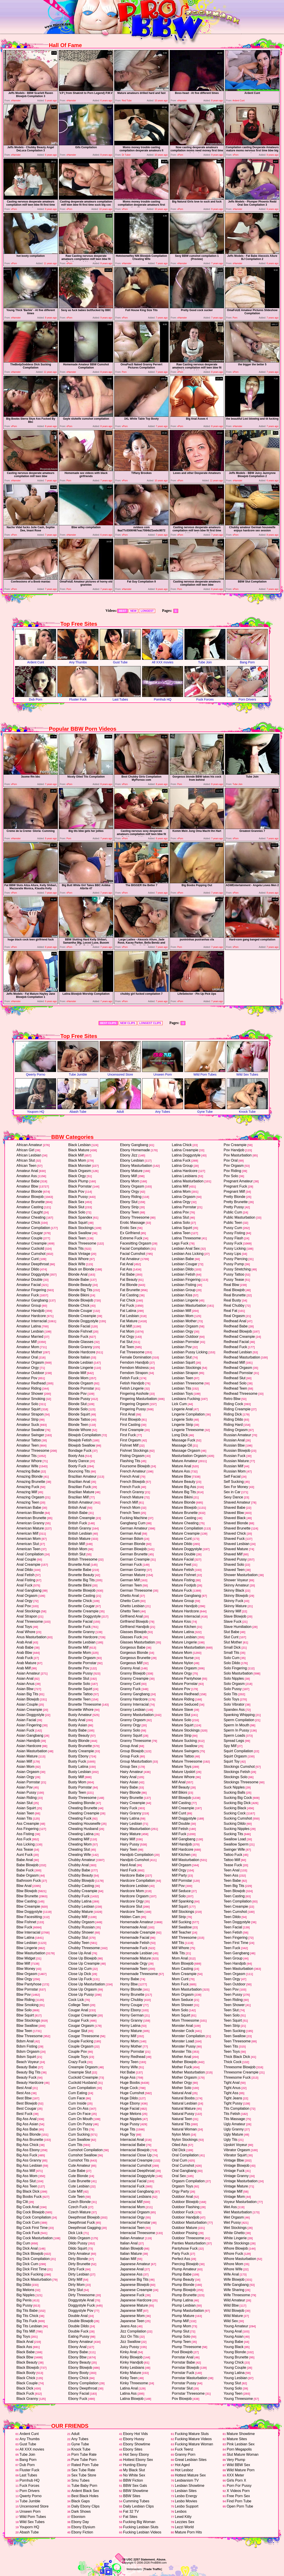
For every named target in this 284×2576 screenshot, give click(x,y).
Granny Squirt (131, 1735)
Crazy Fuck (77, 2062)
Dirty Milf (75, 2279)
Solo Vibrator (234, 1704)
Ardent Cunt (35, 661)
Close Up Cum (80, 1969)
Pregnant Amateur (238, 1181)
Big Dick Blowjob (29, 2253)
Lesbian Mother (184, 1321)
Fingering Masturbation (138, 1399)
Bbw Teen (24, 2031)
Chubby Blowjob (81, 1880)
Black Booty (25, 2373)
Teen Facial (233, 1927)
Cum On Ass (78, 2108)
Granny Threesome (135, 1741)
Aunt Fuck (24, 1855)
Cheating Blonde (81, 1803)
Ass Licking (25, 1844)
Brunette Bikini (79, 1585)
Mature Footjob (184, 1585)
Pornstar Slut (182, 2388)
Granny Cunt (130, 1684)
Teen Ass (231, 1875)
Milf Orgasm (181, 1865)
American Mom (28, 1539)
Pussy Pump (234, 1264)
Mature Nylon (182, 1663)
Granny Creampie (134, 1678)
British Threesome (83, 1559)
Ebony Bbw (77, 2357)
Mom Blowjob (182, 1963)
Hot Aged (182, 2465)
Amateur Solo (27, 1404)
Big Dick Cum (27, 2264)
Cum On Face (79, 2114)
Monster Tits (181, 2051)
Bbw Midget (25, 1958)
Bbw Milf (23, 1963)
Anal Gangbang (28, 1590)
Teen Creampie (236, 1906)
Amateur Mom (27, 1347)
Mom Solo (180, 2010)
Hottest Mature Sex (190, 2475)
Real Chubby (234, 1305)
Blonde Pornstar (81, 1388)
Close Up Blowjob (82, 1958)
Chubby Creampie (82, 1891)
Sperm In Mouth (236, 1725)
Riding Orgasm (236, 1430)
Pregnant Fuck (235, 1186)
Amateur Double (29, 1279)
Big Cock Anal (27, 2207)
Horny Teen (129, 2062)
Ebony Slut (128, 1202)
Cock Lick (76, 2000)
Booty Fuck (77, 1466)
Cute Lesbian (78, 2186)
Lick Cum (179, 1404)
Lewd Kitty (183, 2517)
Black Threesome (82, 1243)
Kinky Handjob (131, 2362)
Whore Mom (233, 2264)
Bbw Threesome (29, 2036)
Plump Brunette (184, 2295)
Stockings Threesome (241, 1782)
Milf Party (179, 1875)
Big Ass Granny (28, 2160)
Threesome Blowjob (239, 2067)
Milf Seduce (181, 1891)
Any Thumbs (77, 661)
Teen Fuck (232, 1948)
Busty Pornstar (80, 1787)
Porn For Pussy (239, 2485)
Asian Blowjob (27, 1699)
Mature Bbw (181, 1476)
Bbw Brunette (27, 1896)
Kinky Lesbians (132, 2367)
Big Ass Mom (26, 2176)
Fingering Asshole (134, 1393)
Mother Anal (181, 2057)
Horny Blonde (131, 1989)
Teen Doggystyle (237, 1922)
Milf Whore (180, 1948)
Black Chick (25, 2378)
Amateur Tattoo (28, 1440)
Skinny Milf (232, 1611)
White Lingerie (235, 2238)
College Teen (78, 2005)
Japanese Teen (132, 2321)
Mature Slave (182, 1709)
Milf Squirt (180, 1906)
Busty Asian (77, 1725)
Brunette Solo (79, 1684)
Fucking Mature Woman (194, 2444)
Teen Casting (234, 1896)
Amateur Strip (27, 1419)
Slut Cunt (231, 1637)
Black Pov (76, 1191)
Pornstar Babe (183, 2362)
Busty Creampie (81, 1751)
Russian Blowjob (237, 1450)
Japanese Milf (131, 2310)
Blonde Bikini (78, 1295)
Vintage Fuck (234, 2171)
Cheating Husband (83, 1829)
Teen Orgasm (234, 1974)
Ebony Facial (78, 2393)
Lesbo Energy (186, 2496)
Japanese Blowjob (134, 2285)
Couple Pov (77, 2051)
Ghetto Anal (129, 1595)
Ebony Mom (129, 1181)
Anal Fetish (25, 1575)
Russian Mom (235, 1471)
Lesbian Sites (186, 2491)
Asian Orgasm (27, 1772)
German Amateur (134, 1528)
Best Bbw (24, 2098)
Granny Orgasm (133, 1720)
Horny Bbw (129, 1984)
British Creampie (81, 1518)
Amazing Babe (28, 1471)
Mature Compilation (187, 1528)
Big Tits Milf (25, 2331)
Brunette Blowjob (81, 1590)
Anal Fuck (24, 1585)
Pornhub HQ (162, 698)
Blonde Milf (77, 1373)
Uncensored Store (120, 1073)
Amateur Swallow (30, 1430)
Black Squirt (77, 1222)
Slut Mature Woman (243, 2454)
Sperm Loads (234, 1735)
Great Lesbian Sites (191, 2460)
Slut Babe (231, 1632)
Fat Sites (130, 2517)
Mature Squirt (182, 1725)
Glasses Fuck (131, 1637)
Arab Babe (25, 1647)
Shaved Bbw (234, 1513)
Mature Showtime (241, 2434)
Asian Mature (27, 1756)
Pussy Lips (232, 1254)
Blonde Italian (79, 1357)
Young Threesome (238, 2399)
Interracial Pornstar (135, 2222)
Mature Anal (181, 1466)
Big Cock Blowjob (30, 2212)
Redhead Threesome (240, 1393)
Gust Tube (120, 661)
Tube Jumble (77, 1073)
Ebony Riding (130, 1197)
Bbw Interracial (28, 1932)
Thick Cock (232, 2062)
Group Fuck (129, 1756)
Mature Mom (182, 1652)
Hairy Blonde (130, 1792)
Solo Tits (230, 1694)
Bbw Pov (23, 1994)
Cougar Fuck (78, 2020)
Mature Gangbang (186, 1595)
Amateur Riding (28, 1388)
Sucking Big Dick (237, 1803)
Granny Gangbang (135, 1694)
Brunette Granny (81, 1632)
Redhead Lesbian (238, 1352)
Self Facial (232, 1476)
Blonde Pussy (79, 1399)
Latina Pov (180, 1212)
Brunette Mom (79, 1652)
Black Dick (24, 2388)
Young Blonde (235, 2352)
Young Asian (233, 2336)
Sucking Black (235, 1808)
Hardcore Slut (131, 1906)
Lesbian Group (183, 1290)
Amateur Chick (28, 1222)
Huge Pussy (129, 2124)
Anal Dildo (24, 1570)
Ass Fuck (23, 1839)
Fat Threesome (132, 1352)
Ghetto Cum (129, 1601)
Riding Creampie (237, 1409)
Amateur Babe (27, 1181)
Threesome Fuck (237, 2077)
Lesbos (181, 2511)
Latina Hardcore (185, 1171)
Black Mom (77, 1160)
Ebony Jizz (128, 1155)
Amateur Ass (26, 1176)
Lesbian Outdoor (185, 1336)
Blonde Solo (78, 1409)
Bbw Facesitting (29, 1917)
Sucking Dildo (235, 1823)
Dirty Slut (75, 2290)
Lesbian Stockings (186, 1368)
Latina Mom (181, 1191)
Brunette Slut (78, 1678)
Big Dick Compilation (33, 2259)
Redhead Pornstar (238, 1373)
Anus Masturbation (31, 1637)
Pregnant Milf (234, 1191)
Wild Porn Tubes (204, 1073)
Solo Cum (231, 1658)
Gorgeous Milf (131, 1663)
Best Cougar (26, 2108)
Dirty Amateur (79, 2253)
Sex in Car (232, 1492)
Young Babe (233, 2342)
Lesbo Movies (186, 2501)
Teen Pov (231, 1989)
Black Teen (77, 1238)
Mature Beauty (183, 1482)
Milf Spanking (182, 1901)
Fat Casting (129, 1295)
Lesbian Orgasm (185, 1326)
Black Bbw (24, 2357)
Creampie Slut (79, 2072)
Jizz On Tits (129, 2336)
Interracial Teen (132, 2228)
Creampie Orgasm (83, 2067)
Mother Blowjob (184, 2062)
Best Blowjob (26, 2103)
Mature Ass (181, 1471)
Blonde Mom (78, 1378)
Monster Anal (182, 2026)
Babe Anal (24, 1860)
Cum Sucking (79, 2134)
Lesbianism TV (187, 2480)
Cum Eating (77, 2093)
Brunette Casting (81, 1595)
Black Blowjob (27, 2367)
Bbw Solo (24, 2010)
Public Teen (233, 1222)
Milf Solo (179, 1896)
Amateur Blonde (29, 1191)
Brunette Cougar (81, 1606)
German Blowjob (133, 1549)
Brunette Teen (79, 1699)
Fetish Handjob (132, 1383)
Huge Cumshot (132, 2093)
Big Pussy (24, 2305)
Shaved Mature (236, 1549)
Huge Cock (129, 2088)
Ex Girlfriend (130, 1233)
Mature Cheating (185, 1523)
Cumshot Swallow (82, 2155)
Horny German (132, 2015)
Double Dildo (78, 2326)
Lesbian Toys (182, 1393)
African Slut (25, 1160)
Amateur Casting (29, 1207)
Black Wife (76, 1264)
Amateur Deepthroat (32, 1264)
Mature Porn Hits (188, 2532)
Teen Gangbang (236, 1953)
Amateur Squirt (28, 1409)
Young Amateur (236, 2326)
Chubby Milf (77, 1917)
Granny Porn (185, 2454)
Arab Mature (26, 1663)
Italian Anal (129, 2243)
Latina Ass (128, 2393)
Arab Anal (24, 1642)
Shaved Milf (233, 1554)
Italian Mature (131, 2253)
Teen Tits (231, 2046)
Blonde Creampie (82, 1316)
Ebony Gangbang (134, 1145)
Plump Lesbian (184, 2305)
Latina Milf (180, 1186)
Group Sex (128, 1766)
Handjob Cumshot (134, 1860)
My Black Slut (134, 2470)
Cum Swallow (79, 2139)
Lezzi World (184, 2527)
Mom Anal (180, 1958)
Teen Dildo (232, 1917)
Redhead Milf (234, 1362)
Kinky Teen (129, 2378)
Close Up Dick (79, 1974)
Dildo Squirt (77, 2248)
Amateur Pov (26, 1378)
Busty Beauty (78, 1735)
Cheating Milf (78, 1839)
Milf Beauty (181, 1787)
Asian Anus (25, 1684)
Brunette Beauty (81, 1575)
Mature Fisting (183, 1580)
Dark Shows (81, 2511)
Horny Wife (129, 2067)
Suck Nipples (234, 1787)
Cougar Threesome (83, 2036)
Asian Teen (25, 1813)
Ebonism (78, 2517)
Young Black (233, 2347)
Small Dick (232, 1647)
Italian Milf (128, 2259)
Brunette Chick (80, 1601)
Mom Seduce (182, 2000)
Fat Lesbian (129, 1316)
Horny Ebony (130, 2010)
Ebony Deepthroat (82, 2388)
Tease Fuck (233, 1865)
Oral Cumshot (183, 2165)
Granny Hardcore (134, 1699)
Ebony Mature (131, 1171)
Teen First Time (236, 1943)
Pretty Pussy (234, 1207)
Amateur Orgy (27, 1368)
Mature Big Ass (184, 1487)
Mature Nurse (183, 1658)
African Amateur (29, 1145)
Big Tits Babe (27, 2310)
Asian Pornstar (28, 1782)
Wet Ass (230, 2207)
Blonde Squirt (79, 1414)
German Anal (130, 1533)
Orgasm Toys (182, 2186)
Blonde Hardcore (81, 1352)
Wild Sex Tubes (247, 1073)
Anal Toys (24, 1627)
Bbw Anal (24, 1886)
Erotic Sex (128, 1228)
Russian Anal (234, 1440)
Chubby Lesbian (81, 1906)
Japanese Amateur (135, 2264)
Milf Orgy (179, 1870)
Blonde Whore (79, 1430)
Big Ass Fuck (26, 2155)
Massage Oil (182, 1445)
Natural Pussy (183, 2114)
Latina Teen (181, 1233)
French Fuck (130, 1487)
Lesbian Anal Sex (186, 1248)
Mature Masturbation (188, 1647)
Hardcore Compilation (137, 1880)
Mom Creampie (184, 1974)
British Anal (77, 1507)
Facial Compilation (135, 1248)
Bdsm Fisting (26, 2046)
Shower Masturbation (241, 1575)
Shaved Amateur (237, 1502)
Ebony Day (80, 2522)
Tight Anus (232, 2088)
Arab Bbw (24, 1652)
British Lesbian (80, 1533)
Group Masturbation (136, 1761)
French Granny (132, 1492)
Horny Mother (131, 2046)
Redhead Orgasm (238, 1368)
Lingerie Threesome (188, 1430)
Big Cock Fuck (28, 2233)
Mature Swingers (185, 1751)
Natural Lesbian (184, 2103)
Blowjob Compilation (84, 1435)
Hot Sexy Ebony (136, 2454)
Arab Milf (23, 1668)
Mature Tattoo (183, 1756)
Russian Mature (236, 1461)
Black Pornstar (80, 1186)
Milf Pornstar (182, 1880)
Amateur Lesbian (30, 1331)
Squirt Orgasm (235, 1756)
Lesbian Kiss (182, 1295)
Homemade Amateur (136, 1922)
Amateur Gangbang (32, 1300)
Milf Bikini (179, 1792)
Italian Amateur (132, 2238)
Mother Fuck (182, 2067)
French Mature (131, 1497)
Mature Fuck (182, 1590)
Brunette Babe (79, 1570)
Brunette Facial (80, 1621)
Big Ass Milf (25, 2171)
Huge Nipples (131, 2119)
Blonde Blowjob (80, 1300)
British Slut (76, 1554)
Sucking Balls (234, 1792)
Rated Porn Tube (85, 2465)
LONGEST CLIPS (150, 1023)
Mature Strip (181, 1735)
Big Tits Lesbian (29, 2326)
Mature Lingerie (184, 1642)
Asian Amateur (28, 1673)
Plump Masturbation (188, 2310)
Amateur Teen (27, 1445)
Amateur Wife (27, 1466)
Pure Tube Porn (84, 2460)
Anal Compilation (30, 1554)
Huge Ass (127, 2077)
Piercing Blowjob (185, 2264)
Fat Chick (127, 1300)
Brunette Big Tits (81, 1580)
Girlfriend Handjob (134, 1627)
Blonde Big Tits (80, 1290)
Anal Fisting (25, 1580)
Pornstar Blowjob (185, 2367)
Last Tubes (120, 698)
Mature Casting (184, 1518)
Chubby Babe (79, 1870)
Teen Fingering (236, 1937)
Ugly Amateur (234, 2124)
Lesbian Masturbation (189, 1305)
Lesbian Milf (181, 1311)
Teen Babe (232, 1880)
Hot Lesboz (184, 2470)
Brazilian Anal (79, 1482)
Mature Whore (183, 1777)
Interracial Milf (131, 2202)
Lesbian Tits (181, 1388)
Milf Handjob (182, 1844)
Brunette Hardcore (83, 1637)
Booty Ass (76, 1456)
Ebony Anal (77, 2347)
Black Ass (24, 2347)
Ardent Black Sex (85, 2491)
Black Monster (79, 1165)
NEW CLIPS (127, 1023)
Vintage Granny (236, 2176)
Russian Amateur (237, 1435)
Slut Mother (233, 1642)
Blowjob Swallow (81, 1445)
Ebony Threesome (134, 1217)
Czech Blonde (79, 2202)
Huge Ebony (130, 2103)
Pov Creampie (235, 1145)
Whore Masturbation (240, 2259)
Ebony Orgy (129, 1191)
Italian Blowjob (131, 2248)
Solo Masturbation (238, 1673)
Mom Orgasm (183, 1994)
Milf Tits (178, 1943)
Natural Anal (181, 2093)
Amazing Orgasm (30, 1497)
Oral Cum (179, 2160)
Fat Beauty (128, 1279)
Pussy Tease (234, 1279)
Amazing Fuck (27, 1487)
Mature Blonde (183, 1502)
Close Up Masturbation (86, 1984)
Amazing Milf (26, 1492)
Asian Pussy (26, 1792)
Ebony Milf (128, 1176)
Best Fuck (24, 2114)
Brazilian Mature (81, 1492)
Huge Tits (127, 2129)
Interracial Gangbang (137, 2191)
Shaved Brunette (237, 1528)
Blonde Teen (78, 1425)
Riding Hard (233, 1425)
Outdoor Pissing (185, 2233)
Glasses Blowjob (133, 1632)
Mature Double (183, 1554)
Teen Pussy (233, 1994)
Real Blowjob (234, 1290)
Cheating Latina (80, 1834)
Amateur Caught (29, 1212)
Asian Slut (24, 1803)
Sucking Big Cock (238, 1798)
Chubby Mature (80, 1912)
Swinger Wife (234, 1849)
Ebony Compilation (83, 2383)
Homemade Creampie (137, 1932)
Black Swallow (79, 1233)
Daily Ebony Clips (85, 2506)
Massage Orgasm (186, 1450)
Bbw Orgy (24, 1979)
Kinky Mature (130, 2373)
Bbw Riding (25, 2000)
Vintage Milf (233, 2191)
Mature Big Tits (184, 1492)
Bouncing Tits (79, 1471)
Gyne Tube (204, 1110)
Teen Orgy (232, 1979)
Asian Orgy (25, 1777)
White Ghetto (234, 2233)
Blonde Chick (78, 1305)
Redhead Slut (234, 1378)
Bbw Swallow (27, 2026)
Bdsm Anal (25, 2041)
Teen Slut (231, 2010)
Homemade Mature (135, 1958)
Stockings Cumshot (239, 1766)
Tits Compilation (236, 2108)
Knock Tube (247, 1110)
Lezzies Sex (184, 2522)
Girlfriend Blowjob (134, 1621)
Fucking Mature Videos (193, 2439)
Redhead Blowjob (238, 1331)
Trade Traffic (152, 2569)
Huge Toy (127, 2134)
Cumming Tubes (136, 2501)
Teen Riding (233, 2000)
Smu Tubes (80, 2480)
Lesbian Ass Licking (188, 1254)
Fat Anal (126, 1264)
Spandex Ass (234, 1709)
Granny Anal (130, 1668)
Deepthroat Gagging (84, 2228)
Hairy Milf (127, 1839)
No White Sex (134, 2475)
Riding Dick (233, 1414)
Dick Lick (75, 2233)
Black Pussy (78, 1197)
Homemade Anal (133, 1927)
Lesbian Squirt (183, 1362)
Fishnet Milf (129, 1445)
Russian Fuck (234, 1456)
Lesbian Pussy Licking (189, 1352)
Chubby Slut (78, 1937)
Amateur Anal (27, 1171)
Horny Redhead (132, 2057)
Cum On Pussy (80, 2124)
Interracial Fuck (132, 2186)
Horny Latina (130, 2026)
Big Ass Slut (26, 2181)
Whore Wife (233, 2269)
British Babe (78, 1513)
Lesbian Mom (182, 1316)
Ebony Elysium (83, 2527)
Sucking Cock (235, 1813)
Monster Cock (183, 2031)
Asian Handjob (28, 1741)
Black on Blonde (81, 1269)
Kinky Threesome (134, 2383)
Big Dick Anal (27, 2248)
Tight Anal (232, 2082)
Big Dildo (23, 2285)
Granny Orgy (130, 1725)
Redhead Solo (235, 1383)
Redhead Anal (235, 1321)
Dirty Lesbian (78, 2274)
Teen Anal (231, 1870)
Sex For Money (236, 1487)
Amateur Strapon (30, 1414)
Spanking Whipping (239, 1715)
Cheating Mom (80, 1844)
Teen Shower (234, 2005)
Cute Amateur (79, 2165)
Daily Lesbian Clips (138, 2506)
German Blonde (132, 1544)
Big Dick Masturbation (34, 2279)
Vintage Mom (234, 2196)
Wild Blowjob (234, 2310)
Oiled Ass (179, 2145)
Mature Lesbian (184, 1637)
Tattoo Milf (232, 1860)
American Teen (28, 1549)
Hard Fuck (128, 1870)
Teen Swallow (235, 2036)
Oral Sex (179, 2176)
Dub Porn (35, 698)
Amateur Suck (27, 1425)
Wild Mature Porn (241, 2470)
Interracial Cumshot (135, 2165)
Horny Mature (131, 2031)
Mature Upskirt (183, 1772)
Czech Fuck (77, 2207)
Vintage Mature (236, 2186)
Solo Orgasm (234, 1684)
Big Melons (25, 2290)
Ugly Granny (234, 2129)
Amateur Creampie (31, 1243)
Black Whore (78, 1259)
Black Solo (76, 1212)
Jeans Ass (128, 2326)
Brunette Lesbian (81, 1642)
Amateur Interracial (31, 1321)
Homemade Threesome (139, 1974)
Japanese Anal (132, 2269)
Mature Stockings (186, 1730)
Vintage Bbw (234, 2160)
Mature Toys (181, 1766)
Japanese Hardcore (136, 2300)
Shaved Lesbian (237, 1544)
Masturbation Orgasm (189, 1456)
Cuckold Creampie (83, 2077)
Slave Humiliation (238, 1627)
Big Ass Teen (26, 2186)
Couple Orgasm (80, 2046)
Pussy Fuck (233, 1243)
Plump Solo (181, 2336)
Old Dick (178, 2150)
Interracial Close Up (136, 2155)
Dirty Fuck (76, 2269)
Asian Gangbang (29, 1735)
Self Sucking (234, 1482)
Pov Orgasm (234, 1165)
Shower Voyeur (236, 1580)
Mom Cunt (180, 1979)
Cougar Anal (78, 2010)
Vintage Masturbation (241, 2181)
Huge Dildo (129, 2098)
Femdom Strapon (134, 1373)
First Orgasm (130, 1440)
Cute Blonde (78, 2176)
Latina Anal (129, 2388)
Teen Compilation (238, 1901)
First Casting (130, 1425)
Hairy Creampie (132, 1803)
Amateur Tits (26, 1456)
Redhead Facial (236, 1342)
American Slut (27, 1544)
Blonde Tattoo (79, 1419)
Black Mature (78, 1150)
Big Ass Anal (26, 2119)
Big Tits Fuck (26, 2321)
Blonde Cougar (80, 1311)
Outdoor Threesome (188, 2238)
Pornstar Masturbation (189, 2378)
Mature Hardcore (185, 1611)
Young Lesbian (235, 2378)
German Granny (133, 1570)
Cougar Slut (77, 2031)
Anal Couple (26, 1559)
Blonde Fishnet (80, 1331)
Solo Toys (231, 1699)
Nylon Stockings (185, 2139)
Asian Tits (24, 1818)
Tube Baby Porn (84, 2485)
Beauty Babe (26, 2067)
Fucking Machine (133, 1518)
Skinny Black (234, 1590)
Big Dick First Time (31, 2269)
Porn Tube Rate (84, 2454)
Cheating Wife (79, 1855)
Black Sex (76, 1202)
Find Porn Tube (239, 2501)
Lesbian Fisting (184, 1285)
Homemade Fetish (135, 1943)
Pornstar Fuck (183, 2373)
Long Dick (180, 1435)
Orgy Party (180, 2191)
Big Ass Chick (27, 2145)
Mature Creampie (186, 1533)
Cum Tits (75, 2145)
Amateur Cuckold (30, 1248)
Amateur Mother (29, 1352)
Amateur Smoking (30, 1399)
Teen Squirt (233, 2020)
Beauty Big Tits (28, 2072)
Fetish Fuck (129, 1378)
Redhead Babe (236, 1326)
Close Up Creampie (84, 1963)
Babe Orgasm (27, 1875)
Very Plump (236, 2460)
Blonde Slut (77, 1404)
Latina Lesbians (184, 1176)
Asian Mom (25, 1766)
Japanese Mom (132, 2316)
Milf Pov (178, 1886)
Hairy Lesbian (131, 1823)
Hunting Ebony (135, 2465)
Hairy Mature (130, 1834)
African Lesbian (28, 1155)
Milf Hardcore (182, 1849)
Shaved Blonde (236, 1523)
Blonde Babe (78, 1279)
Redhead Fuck (235, 1347)
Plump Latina (182, 2300)
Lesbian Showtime (189, 2485)
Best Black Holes (85, 2496)
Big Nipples (25, 2295)
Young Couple (235, 2367)
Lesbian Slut (182, 1357)
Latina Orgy (181, 1202)
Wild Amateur (234, 2300)
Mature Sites (237, 2439)
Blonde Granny (80, 1347)
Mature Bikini (182, 1497)
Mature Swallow (184, 1746)
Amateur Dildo (27, 1269)
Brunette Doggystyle (84, 1616)
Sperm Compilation (239, 1720)
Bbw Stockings (28, 2020)
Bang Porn (247, 661)
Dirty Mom (76, 2285)
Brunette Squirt (80, 1689)
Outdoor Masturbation (189, 2222)
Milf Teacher (181, 1932)
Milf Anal (178, 1782)
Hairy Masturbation (135, 1829)
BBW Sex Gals (135, 2485)
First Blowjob (130, 1419)
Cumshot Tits (78, 2160)
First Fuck (128, 1435)
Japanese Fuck (132, 2295)
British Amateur (80, 1502)
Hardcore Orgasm (134, 1896)
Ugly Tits (230, 2139)
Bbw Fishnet (26, 1922)
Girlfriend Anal (131, 1616)
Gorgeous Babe (132, 1647)
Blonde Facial (79, 1326)
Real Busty (232, 1300)
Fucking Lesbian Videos (142, 2532)
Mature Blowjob (184, 1507)
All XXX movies (162, 661)
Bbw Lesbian (26, 1943)
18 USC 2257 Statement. (139, 2559)
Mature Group (183, 1601)
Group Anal (129, 1746)
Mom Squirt (181, 2015)
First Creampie (132, 1430)
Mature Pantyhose (186, 1678)
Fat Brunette (130, 1290)
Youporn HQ (35, 1110)
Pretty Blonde (234, 1197)
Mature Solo (181, 1720)
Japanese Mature (134, 2305)
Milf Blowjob (181, 1798)
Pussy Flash (233, 1238)
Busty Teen (77, 1792)
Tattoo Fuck (233, 1855)
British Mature (79, 1539)
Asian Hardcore (28, 1746)
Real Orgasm (234, 1316)
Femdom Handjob (134, 1362)
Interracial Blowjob (135, 2150)
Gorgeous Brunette (135, 1658)
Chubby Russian (81, 1927)
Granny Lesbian (132, 1709)
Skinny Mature (235, 1606)
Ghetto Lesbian (132, 1606)
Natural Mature (184, 2108)
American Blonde (30, 1513)
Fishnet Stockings (134, 1450)
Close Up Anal (79, 1953)
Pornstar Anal (182, 2357)
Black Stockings (81, 1228)
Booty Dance (78, 1461)
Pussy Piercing (236, 1259)
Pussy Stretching (237, 1269)
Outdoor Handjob (185, 2217)
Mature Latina (183, 1632)
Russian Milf (233, 1466)
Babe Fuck (25, 1870)
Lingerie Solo (182, 1419)
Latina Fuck (181, 1160)
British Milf (76, 1544)
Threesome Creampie (241, 2072)
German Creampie (135, 1559)
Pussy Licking (235, 1248)
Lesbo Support (186, 2506)
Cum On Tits (78, 2129)
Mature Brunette (185, 1513)
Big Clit (22, 2202)
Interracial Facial (133, 2181)
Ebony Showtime (136, 2444)
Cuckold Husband (82, 2082)
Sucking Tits (233, 1834)
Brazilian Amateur (82, 1476)
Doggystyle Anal (81, 2300)
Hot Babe (127, 2072)
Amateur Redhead (31, 1383)
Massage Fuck (183, 1440)
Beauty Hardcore (29, 2082)
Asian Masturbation (31, 1751)
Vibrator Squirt (235, 2155)
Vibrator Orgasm (237, 2150)
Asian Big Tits (27, 1694)
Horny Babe (129, 1979)
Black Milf (76, 1155)
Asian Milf (24, 1761)
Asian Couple (27, 1704)
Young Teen (233, 2393)
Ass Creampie (27, 1823)
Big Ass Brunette (29, 2139)
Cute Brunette (79, 2181)
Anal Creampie (28, 1564)
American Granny (30, 1523)
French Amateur (133, 1471)
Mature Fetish (183, 1570)
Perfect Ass (181, 2259)
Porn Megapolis (239, 2449)
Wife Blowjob (234, 2279)
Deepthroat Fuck (81, 2222)
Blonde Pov (77, 1393)
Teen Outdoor (234, 1984)
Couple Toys (78, 2057)
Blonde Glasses (80, 1342)
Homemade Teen (134, 1969)
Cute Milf (75, 2191)
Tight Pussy (233, 2103)
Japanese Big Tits (134, 2279)
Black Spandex (80, 1217)
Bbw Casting (26, 1901)
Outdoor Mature (184, 2228)
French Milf (129, 1502)
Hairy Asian (129, 1782)
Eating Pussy (78, 2336)
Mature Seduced (185, 1704)
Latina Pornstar (184, 1207)
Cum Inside (77, 2103)
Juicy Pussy (129, 2347)
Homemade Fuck (134, 1948)
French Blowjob (132, 1482)
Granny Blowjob (132, 1673)
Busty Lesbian (79, 1772)
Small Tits (231, 1652)
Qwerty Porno (35, 1073)
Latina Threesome (186, 1238)
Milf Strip (179, 1917)
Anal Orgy (24, 1601)
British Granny (79, 1528)
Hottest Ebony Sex (138, 2460)
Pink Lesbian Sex (241, 2444)
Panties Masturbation (189, 2243)
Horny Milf (128, 2036)
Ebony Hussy (133, 2439)
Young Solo (233, 2388)
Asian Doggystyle (30, 1715)
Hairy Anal (128, 1777)
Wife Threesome (237, 2295)
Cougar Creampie (82, 2015)
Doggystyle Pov (80, 2310)
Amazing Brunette (30, 1482)
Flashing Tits (130, 1461)
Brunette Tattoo (80, 1694)
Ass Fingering (27, 1829)
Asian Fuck (25, 1730)
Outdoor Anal (182, 2196)
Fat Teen (127, 1347)
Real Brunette (235, 1295)
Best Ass (23, 2093)
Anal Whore (25, 1632)
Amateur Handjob (30, 1311)
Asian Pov (24, 1787)
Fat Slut (126, 1342)
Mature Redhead (185, 1694)
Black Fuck (25, 2393)
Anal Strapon (26, 1616)
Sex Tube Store (83, 2475)
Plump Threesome (186, 2347)
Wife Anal (231, 2274)
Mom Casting (182, 1969)
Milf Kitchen (181, 1855)
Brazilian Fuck (79, 1487)
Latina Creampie (185, 1150)
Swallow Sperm (236, 1844)
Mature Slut (181, 1715)
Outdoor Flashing (186, 2207)
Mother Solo (181, 2088)
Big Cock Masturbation (34, 2238)
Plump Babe (181, 2274)
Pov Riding (232, 1171)
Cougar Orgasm (81, 2026)
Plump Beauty (183, 2279)
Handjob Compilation (137, 1855)
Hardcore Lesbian (134, 1886)
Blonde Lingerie (80, 1368)
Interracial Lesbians (135, 2196)
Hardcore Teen (132, 1912)
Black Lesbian (79, 1145)
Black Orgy (77, 1176)
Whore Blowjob (236, 2248)
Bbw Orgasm (26, 1974)
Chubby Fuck (78, 1896)
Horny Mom (129, 2041)
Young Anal (233, 2331)
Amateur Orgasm (30, 1362)
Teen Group (233, 1958)
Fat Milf (126, 1326)
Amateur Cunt (27, 1259)
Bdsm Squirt (26, 2057)
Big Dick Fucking (29, 2274)
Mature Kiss (181, 1621)
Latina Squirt (182, 1228)
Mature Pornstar (185, 1684)
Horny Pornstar (132, 2051)
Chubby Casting (81, 1886)
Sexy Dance (233, 1497)
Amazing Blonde (29, 1476)
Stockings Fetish (237, 1772)
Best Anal (24, 2088)
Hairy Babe (129, 1787)
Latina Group (182, 1165)
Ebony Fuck (77, 2399)
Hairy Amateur (131, 1772)
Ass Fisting (25, 1834)
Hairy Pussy (129, 1844)
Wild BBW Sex (238, 2465)
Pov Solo (231, 1176)
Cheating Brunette (82, 1808)
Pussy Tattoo (234, 1274)
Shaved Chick (235, 1533)
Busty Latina (78, 1766)
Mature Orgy (182, 1673)
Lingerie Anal (182, 1409)
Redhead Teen (235, 1388)
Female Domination (135, 1357)
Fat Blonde (128, 1285)
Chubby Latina (79, 1901)
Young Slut (232, 2383)
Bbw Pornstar (27, 1989)
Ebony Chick (78, 2378)
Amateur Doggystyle (32, 1274)
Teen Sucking (234, 2031)
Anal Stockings (28, 1611)
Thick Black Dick (237, 2057)
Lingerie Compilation (188, 1414)
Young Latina (234, 2373)
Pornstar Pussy (184, 2383)
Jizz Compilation (133, 2331)
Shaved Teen (234, 1570)
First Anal (127, 1414)
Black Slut (76, 1207)
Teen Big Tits (234, 1886)
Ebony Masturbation (136, 1165)
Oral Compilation (185, 2155)
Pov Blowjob (182, 2399)
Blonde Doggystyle (83, 1321)
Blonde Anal (77, 1274)
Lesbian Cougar (184, 1264)
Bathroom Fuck (28, 1880)
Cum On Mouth (80, 2119)
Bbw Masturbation (30, 1953)
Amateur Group (28, 1305)
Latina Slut (180, 1217)
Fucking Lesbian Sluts (141, 2527)
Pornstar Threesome (188, 2393)
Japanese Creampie (136, 2290)
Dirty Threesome (81, 2295)
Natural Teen (182, 2119)
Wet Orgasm (234, 2217)
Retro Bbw (232, 1399)
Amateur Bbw (27, 1186)
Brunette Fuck (79, 1627)
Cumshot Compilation (85, 2150)
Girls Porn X (236, 2480)
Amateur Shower (29, 1393)
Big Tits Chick (27, 2316)
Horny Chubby (131, 2000)
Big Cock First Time (32, 2228)
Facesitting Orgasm (135, 1243)
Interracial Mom (132, 2207)
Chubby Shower (81, 1932)
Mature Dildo (182, 1544)
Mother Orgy (182, 2082)
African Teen (26, 1165)
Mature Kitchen (184, 1627)
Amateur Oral (27, 1357)
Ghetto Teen (130, 1611)
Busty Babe (77, 1730)
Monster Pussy (184, 2046)
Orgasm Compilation (188, 2181)
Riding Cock (233, 1404)
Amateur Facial (28, 1285)
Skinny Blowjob (236, 1595)
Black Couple (27, 2383)
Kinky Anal (128, 2352)
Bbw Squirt (25, 2015)
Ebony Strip (129, 1207)
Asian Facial (26, 1720)
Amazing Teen (27, 1502)
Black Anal (24, 2342)
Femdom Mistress (134, 1368)
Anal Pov (23, 1606)
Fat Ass (126, 1269)
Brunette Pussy (80, 1673)
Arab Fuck (24, 1658)
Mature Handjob (185, 1606)
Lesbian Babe (183, 1259)
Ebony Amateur (80, 2342)
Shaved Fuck (234, 1539)
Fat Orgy (127, 1336)
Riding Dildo (233, 1419)
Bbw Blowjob (26, 1891)
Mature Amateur (185, 1461)
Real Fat (230, 1311)
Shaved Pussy (235, 1559)
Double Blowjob (80, 2321)
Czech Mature (79, 2212)
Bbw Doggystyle (29, 1912)
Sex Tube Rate (83, 2470)
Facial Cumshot (132, 1254)
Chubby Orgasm (81, 1922)
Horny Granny (131, 2020)
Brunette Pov (78, 1668)
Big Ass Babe (27, 2129)
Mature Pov (181, 1689)
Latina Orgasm (183, 1197)
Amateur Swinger (30, 1435)
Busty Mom (77, 1782)
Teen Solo (232, 2015)
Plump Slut (180, 2331)
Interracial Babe (132, 2145)
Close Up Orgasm (82, 1989)
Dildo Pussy (77, 2243)
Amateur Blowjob (30, 1197)
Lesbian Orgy (182, 1331)
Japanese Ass (131, 2274)
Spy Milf (230, 1746)
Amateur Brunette (30, 1202)
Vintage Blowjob (236, 2165)
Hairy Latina (129, 1818)
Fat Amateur (130, 1259)
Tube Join (204, 661)
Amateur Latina (28, 1326)
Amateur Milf (26, 1342)
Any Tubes (162, 1110)
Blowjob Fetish (80, 1440)
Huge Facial (129, 2108)
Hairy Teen (128, 1849)
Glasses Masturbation (137, 1642)
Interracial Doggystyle (137, 2176)
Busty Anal (76, 1720)
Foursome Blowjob (135, 1466)
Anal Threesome (29, 1621)
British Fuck (77, 1523)
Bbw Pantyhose (28, 1984)
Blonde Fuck (78, 1336)
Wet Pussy (232, 2222)
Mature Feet (181, 1564)
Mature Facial (183, 1559)
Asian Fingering (28, 1725)
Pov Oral (231, 1160)
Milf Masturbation (185, 1860)
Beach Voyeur (27, 2062)
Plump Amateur (184, 2269)
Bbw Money (25, 1969)
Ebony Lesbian (132, 1160)
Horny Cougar (131, 2005)
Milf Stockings (183, 1912)
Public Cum (233, 1212)
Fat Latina (128, 1311)
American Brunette (31, 1518)
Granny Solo (130, 1730)
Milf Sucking (181, 1922)
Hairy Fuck (128, 1808)
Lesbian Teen (182, 1378)
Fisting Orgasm (132, 1456)
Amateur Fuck (27, 1295)
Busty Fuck (77, 1761)
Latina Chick (182, 1145)
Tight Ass (231, 2093)
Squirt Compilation (238, 1751)
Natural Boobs (183, 2098)
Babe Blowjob (27, 1865)
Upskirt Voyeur (235, 2145)
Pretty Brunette (236, 1202)
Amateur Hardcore (31, 1316)
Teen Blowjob (234, 1891)
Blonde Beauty (80, 1285)
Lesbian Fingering (186, 1279)
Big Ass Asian (27, 2124)
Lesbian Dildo (183, 1269)
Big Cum (23, 2243)
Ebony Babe (78, 2352)
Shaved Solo (234, 1564)
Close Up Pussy (81, 1994)
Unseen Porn (162, 1073)
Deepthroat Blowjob (84, 2217)
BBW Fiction (133, 2480)
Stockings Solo (236, 1777)
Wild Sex (231, 2321)
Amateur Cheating (30, 1217)
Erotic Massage (132, 1222)
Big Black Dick (27, 2191)
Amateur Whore (29, 1461)
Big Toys (23, 2336)
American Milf (27, 1533)
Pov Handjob (234, 1150)
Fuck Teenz (184, 2449)
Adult (120, 1110)
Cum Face (76, 2098)
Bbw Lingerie (26, 1948)
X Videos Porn (238, 2491)
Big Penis (24, 2300)
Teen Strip (232, 2026)
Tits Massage (234, 2119)
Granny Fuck (130, 1689)
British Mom (77, 1549)
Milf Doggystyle (184, 1818)
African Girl (25, 1150)
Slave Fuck (232, 1621)
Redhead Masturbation (242, 1357)
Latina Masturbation (188, 1181)
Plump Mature (183, 2316)
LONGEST (147, 610)
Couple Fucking (80, 2041)
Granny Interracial (134, 1704)
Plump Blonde (183, 2285)
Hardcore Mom (132, 1891)
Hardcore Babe (132, 1875)
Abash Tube (77, 1110)
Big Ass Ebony (28, 2150)
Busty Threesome (82, 1798)
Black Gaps (80, 2501)
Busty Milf (76, 1777)
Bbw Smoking (27, 2005)
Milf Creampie (183, 1808)
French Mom (130, 1507)
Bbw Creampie (28, 1906)
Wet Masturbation (238, 2212)
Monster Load (183, 2041)
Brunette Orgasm (82, 1658)
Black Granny (27, 2399)
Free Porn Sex (238, 2496)
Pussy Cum (233, 1228)
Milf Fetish (180, 1829)
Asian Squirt (26, 1808)
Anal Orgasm (26, 1595)
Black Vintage (79, 1254)
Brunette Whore (80, 1709)
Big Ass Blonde (28, 2134)
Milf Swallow (182, 1927)
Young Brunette (236, 2357)
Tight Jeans (233, 2098)
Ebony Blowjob (80, 2367)
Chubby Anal (78, 1865)
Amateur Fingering (31, 1290)
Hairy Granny (130, 1813)
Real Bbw (231, 1285)
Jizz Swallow (130, 2342)
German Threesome (136, 1590)
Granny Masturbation (137, 1715)
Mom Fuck (180, 1984)
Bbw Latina (25, 1937)
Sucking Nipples (237, 1829)
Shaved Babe (234, 1507)
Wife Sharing (234, 2290)
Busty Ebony (78, 1756)
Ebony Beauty (79, 2362)
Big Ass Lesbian (29, 2165)
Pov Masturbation (238, 1155)
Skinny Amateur (236, 1585)
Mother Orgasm (184, 2077)
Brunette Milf (78, 1647)
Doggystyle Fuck (81, 2305)
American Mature (30, 1528)
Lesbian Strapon (185, 1373)
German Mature (132, 1575)
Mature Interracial (186, 1616)
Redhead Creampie (239, 1336)
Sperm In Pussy (236, 1730)
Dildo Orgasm (79, 2238)
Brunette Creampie (83, 1611)
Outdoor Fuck (183, 2212)
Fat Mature (128, 1321)
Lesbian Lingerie (185, 1300)
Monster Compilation (188, 2036)
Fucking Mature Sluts (192, 2434)
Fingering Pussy (133, 1409)
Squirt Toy (232, 1761)
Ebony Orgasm (132, 1186)
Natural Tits (181, 2124)
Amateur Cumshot (30, 1254)
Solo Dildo (232, 1663)
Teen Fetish (233, 1932)
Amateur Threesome (32, 1450)
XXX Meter (235, 2475)
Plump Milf (180, 2321)
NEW (133, 610)
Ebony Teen (129, 1212)
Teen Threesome (237, 2041)
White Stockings (237, 2243)
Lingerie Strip (182, 1425)
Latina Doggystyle (186, 1155)
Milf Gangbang (183, 1839)
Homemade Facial (134, 1937)
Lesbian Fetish (183, 1274)
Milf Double (181, 1823)
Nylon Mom (181, 2134)
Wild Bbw (231, 2305)
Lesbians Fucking (186, 1399)
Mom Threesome (185, 2020)
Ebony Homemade (135, 1150)
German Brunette (134, 1554)
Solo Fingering (235, 1668)
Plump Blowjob (184, 2290)
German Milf (130, 1580)
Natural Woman (184, 2129)
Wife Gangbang (236, 2285)
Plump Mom (181, 2326)
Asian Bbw (25, 1689)
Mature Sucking (184, 1741)
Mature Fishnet (184, 1575)
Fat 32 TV (131, 2511)
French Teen (130, 1513)
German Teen (131, 1585)
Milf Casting (181, 1803)
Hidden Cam (130, 1917)
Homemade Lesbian (136, 1953)
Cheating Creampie (83, 1813)
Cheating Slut (79, 1849)
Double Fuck (78, 2331)
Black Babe (25, 2352)
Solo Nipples (234, 1678)
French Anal (129, 1476)
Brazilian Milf (78, 1497)
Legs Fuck (180, 1243)
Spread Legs (234, 1741)
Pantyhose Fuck (185, 2248)
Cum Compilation (82, 2088)
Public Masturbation (239, 1217)
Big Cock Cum (27, 2222)
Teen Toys (232, 2051)
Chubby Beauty (80, 1875)
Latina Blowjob (131, 2399)
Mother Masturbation (188, 2072)
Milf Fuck (179, 1834)
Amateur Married (29, 1336)
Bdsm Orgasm (27, 2051)
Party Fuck (180, 2253)
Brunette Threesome (84, 1704)
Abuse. (161, 2559)
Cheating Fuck (79, 1818)
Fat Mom (127, 1331)
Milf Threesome (184, 1937)
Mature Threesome (187, 1761)
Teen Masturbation (238, 1969)
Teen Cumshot (235, 1912)
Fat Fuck (127, 1305)
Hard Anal (128, 1865)
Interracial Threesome (137, 2233)
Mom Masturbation (187, 1989)
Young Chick (234, 2362)
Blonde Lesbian (80, 1362)
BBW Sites (131, 2496)
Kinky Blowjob (131, 2357)
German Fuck (131, 1564)
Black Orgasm (79, 1171)
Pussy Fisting (234, 1233)
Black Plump (78, 1181)
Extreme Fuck (131, 1238)
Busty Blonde (78, 1741)
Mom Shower (182, 2005)
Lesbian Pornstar (185, 1342)
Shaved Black (235, 1518)
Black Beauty (26, 2362)
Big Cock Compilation (33, 2217)
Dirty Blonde (78, 2259)
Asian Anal (25, 1678)
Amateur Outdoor (30, 1373)
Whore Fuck (233, 2253)
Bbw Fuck (24, 1927)
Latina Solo (181, 1222)
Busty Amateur (80, 1715)
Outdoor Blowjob (185, 2202)
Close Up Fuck (80, 1979)
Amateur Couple (29, 1238)
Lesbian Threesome (188, 1383)
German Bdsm (131, 1539)
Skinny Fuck (233, 1601)
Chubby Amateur (81, 1860)
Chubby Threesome (84, 1948)
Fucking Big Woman (139, 2522)
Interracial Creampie (136, 2160)
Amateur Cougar (29, 1233)
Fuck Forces (204, 698)
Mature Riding (183, 1699)
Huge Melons (130, 2114)
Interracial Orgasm (135, 2212)
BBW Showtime (135, 2491)
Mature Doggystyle (187, 1549)
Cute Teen (76, 2196)
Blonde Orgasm (80, 1383)
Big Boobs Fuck (29, 2196)
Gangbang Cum (132, 1523)
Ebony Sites (132, 2449)
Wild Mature (233, 2316)
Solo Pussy (233, 1689)
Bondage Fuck (79, 1450)
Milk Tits (178, 1953)
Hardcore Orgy (132, 1901)
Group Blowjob (132, 1751)
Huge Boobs (130, 2082)
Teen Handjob (235, 1963)
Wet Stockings (235, 2228)
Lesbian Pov (182, 1347)
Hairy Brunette (131, 1798)
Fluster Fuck (77, 698)
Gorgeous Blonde (134, 1652)
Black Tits (76, 1248)
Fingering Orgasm (134, 1404)
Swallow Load (235, 1839)
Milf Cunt (179, 1813)
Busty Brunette (80, 1746)
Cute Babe (76, 2171)
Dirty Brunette (79, 2264)
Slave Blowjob (235, 1616)
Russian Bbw (234, 1445)
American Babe (28, 1507)
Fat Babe (127, 1274)
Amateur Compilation (33, 1228)
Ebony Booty (78, 2373)
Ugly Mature (233, 2134)
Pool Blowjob (182, 2352)
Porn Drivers (247, 698)
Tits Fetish (232, 2114)
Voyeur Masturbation (240, 2202)
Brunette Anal (79, 1564)
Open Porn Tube (240, 2506)
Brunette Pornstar (82, 1663)
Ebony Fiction (82, 2532)
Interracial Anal (132, 2139)
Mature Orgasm (184, 1668)
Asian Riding (26, 1798)
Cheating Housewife (84, 1823)
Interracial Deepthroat (137, 2171)
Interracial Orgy (132, 2217)
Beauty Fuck (26, 2077)
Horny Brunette (132, 1994)
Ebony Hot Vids (135, 2434)
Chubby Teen (78, 1943)
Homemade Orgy (134, 1963)
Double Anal (78, 2316)
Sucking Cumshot (238, 1818)
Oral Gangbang (184, 2171)
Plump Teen (181, 2342)
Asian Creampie (29, 1709)
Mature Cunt (182, 1539)
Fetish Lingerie (132, 1388)
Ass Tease (24, 1849)
